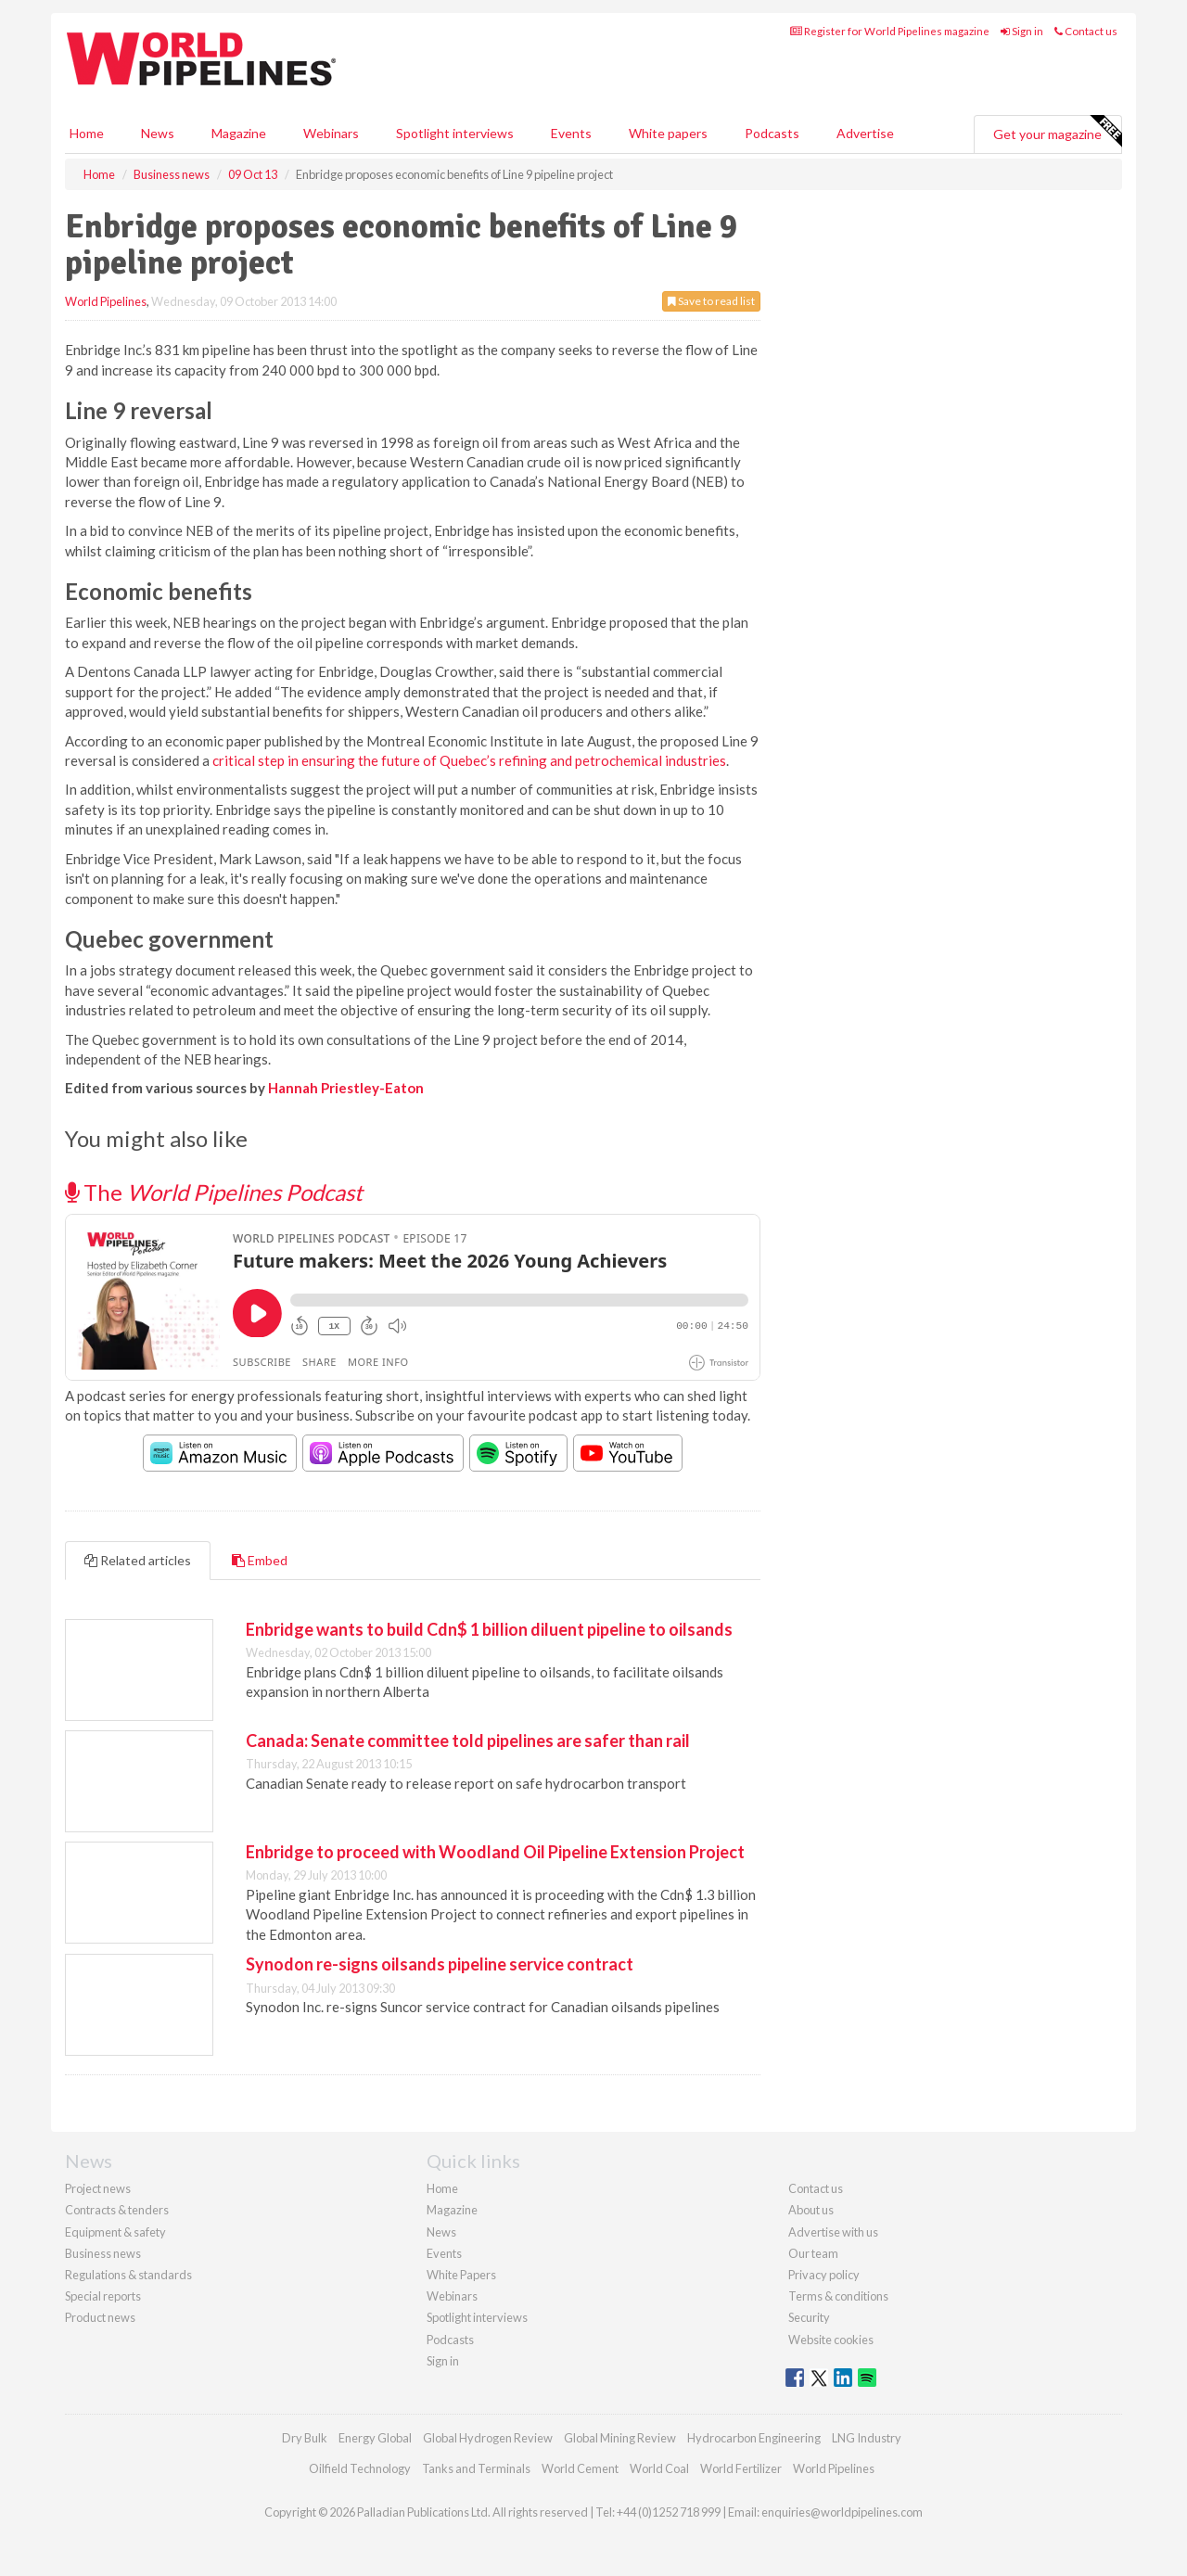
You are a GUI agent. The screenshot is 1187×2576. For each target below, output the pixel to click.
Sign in (1022, 31)
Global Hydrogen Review (488, 2437)
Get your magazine (1057, 131)
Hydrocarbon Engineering (754, 2437)
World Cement (580, 2468)
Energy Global (375, 2437)
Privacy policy (824, 2274)
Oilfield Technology (360, 2468)
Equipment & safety (115, 2232)
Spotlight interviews (455, 133)
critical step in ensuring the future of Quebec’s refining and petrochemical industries (469, 760)
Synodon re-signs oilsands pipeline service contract (439, 1964)
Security (809, 2317)
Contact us (1085, 31)
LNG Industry (866, 2437)
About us (811, 2209)
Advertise (865, 133)
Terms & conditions (838, 2296)
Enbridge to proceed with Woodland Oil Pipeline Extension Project (495, 1852)
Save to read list (711, 301)
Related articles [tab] (137, 1560)
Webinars (331, 133)
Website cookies (831, 2339)
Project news (98, 2188)
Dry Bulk (304, 2437)
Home (87, 133)
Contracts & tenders (117, 2209)
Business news (103, 2253)
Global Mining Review (620, 2437)
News (441, 2232)
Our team (813, 2253)
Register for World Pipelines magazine (889, 31)
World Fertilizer (741, 2468)
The (214, 1192)
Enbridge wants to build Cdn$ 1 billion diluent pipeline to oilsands (489, 1629)
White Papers (461, 2274)
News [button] (157, 133)
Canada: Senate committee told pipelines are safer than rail (468, 1740)
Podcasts (772, 133)
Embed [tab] (259, 1560)
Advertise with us (833, 2232)
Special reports (103, 2296)
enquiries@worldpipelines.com (842, 2512)
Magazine (238, 133)
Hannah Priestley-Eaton (346, 1087)
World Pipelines (106, 301)
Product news (100, 2317)
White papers (668, 133)
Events (571, 133)
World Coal (659, 2468)
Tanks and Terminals (476, 2468)
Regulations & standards (128, 2274)
